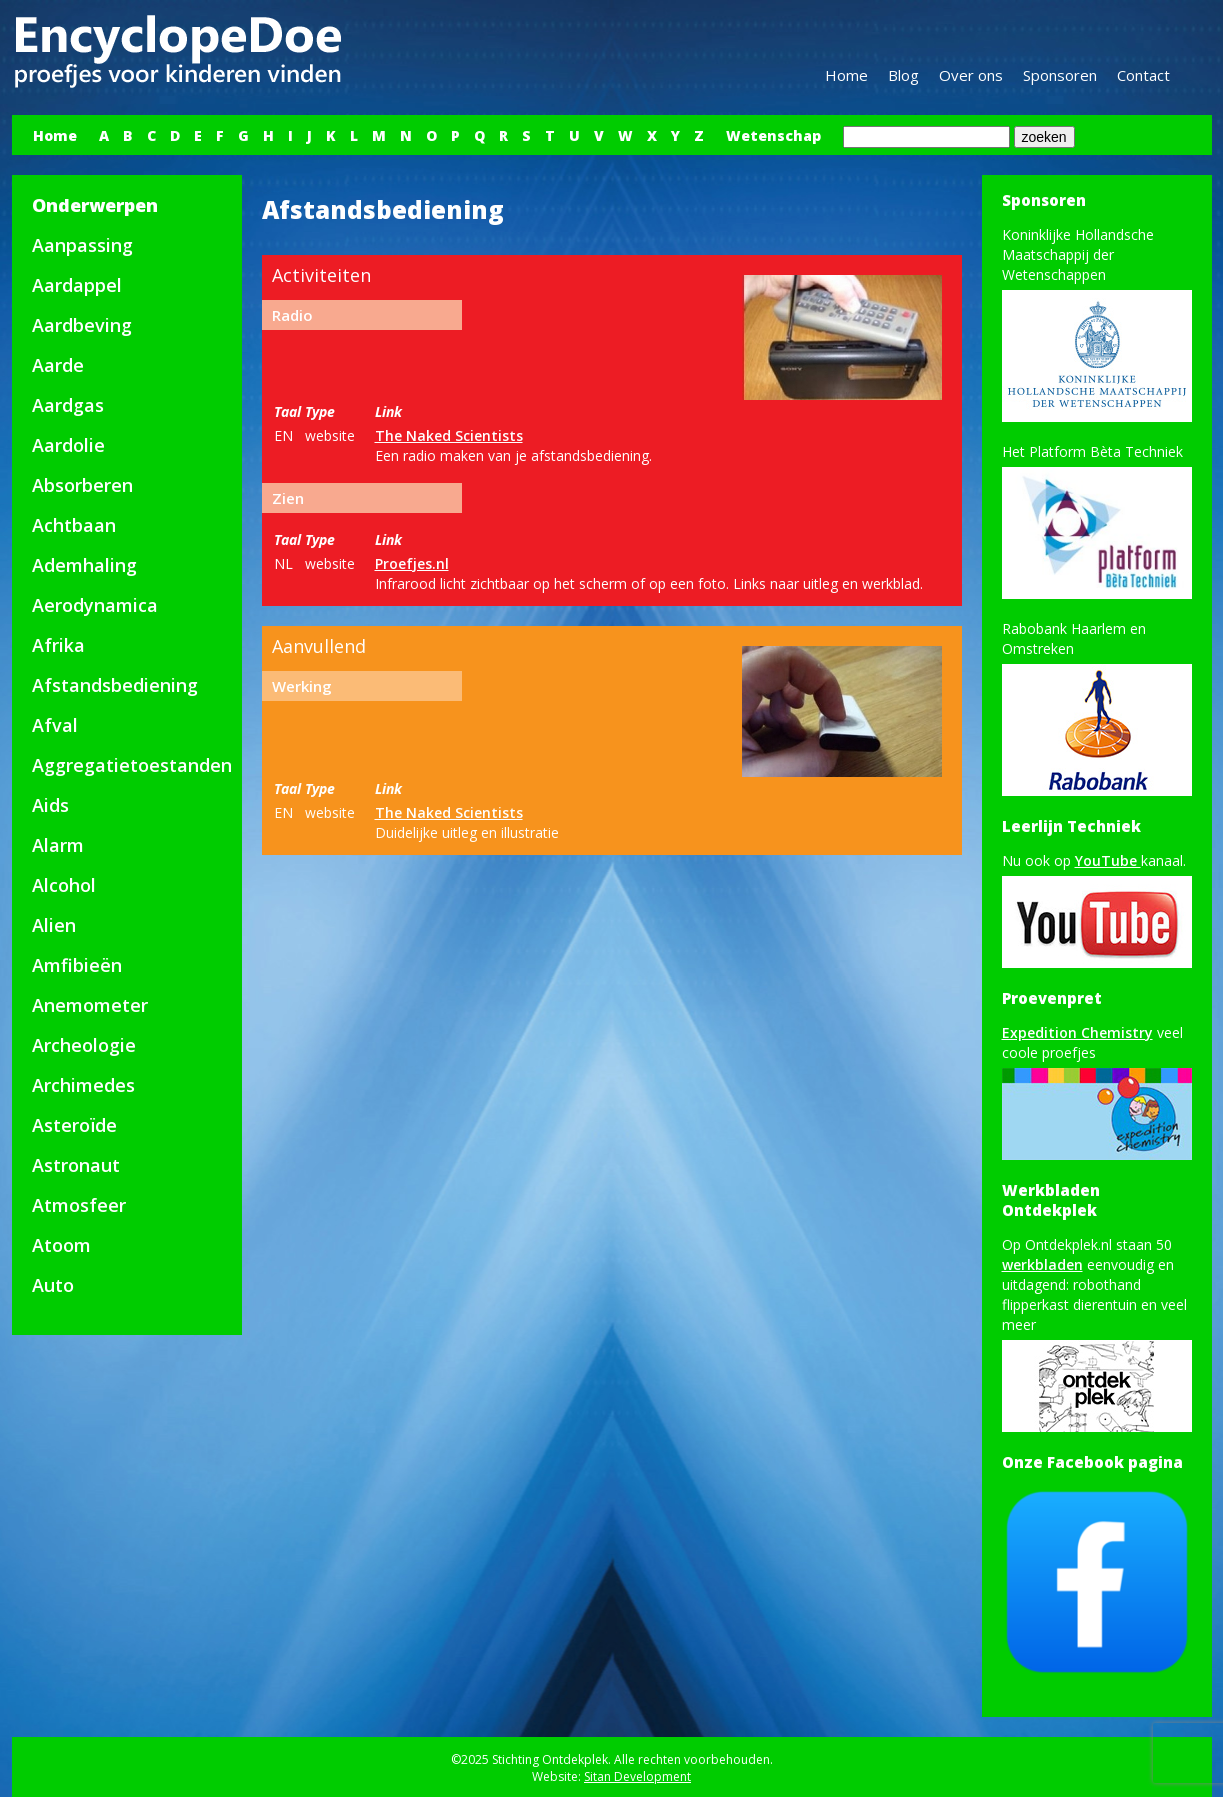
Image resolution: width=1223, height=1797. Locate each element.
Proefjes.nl (412, 563)
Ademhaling (84, 565)
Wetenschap (773, 135)
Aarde (58, 365)
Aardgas (68, 405)
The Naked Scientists (449, 435)
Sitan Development (637, 1776)
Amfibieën (77, 965)
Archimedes (83, 1085)
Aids (50, 805)
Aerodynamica (95, 605)
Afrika (58, 645)
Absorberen (82, 485)
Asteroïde (74, 1125)
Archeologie (84, 1045)
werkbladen (1042, 1264)
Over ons (971, 75)
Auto (53, 1285)
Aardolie (68, 445)
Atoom (61, 1245)
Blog (903, 75)
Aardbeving (82, 325)
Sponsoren (1060, 75)
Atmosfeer (79, 1205)
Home (846, 75)
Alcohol (64, 885)
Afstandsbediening (115, 685)
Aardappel (77, 285)
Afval (55, 725)
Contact (1143, 75)
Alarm (58, 845)
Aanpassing (82, 245)
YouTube (1108, 860)
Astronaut (76, 1165)
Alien (54, 925)
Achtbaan (74, 525)
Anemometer (90, 1005)
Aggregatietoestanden (132, 765)
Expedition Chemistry (1077, 1032)
